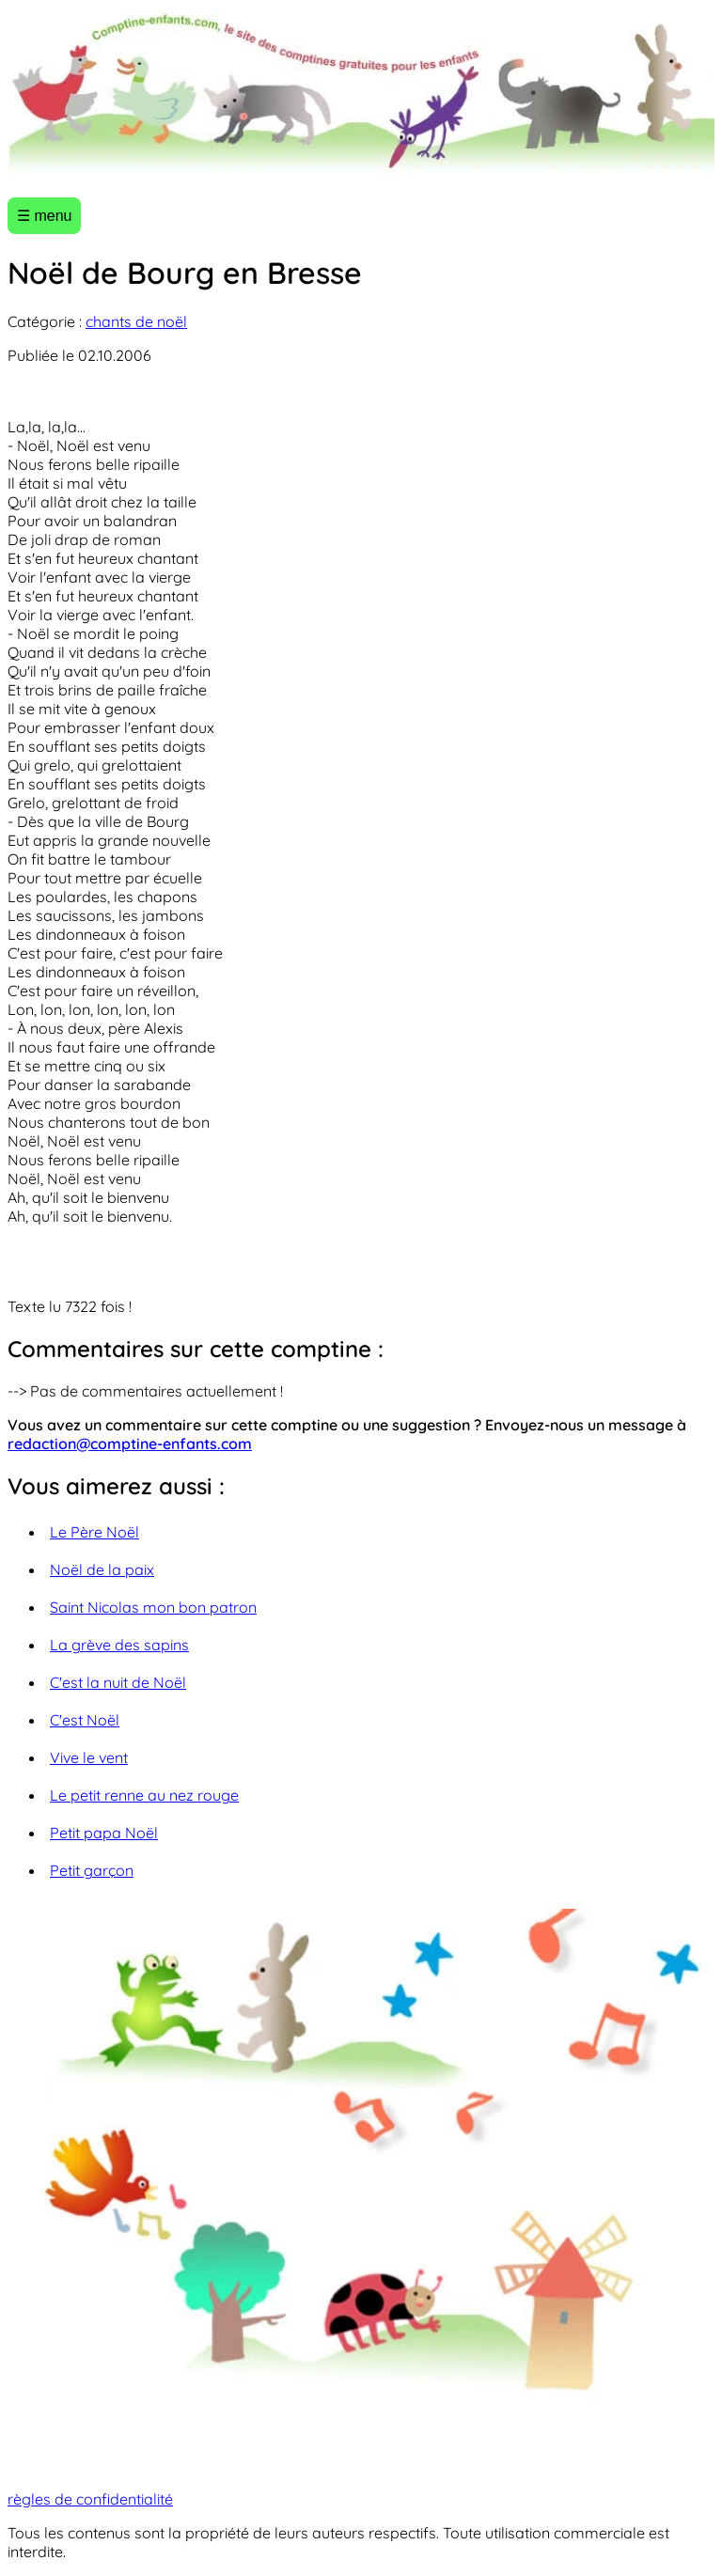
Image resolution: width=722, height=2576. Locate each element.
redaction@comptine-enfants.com (130, 1443)
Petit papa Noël (104, 1832)
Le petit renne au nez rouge (144, 1795)
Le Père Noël (94, 1531)
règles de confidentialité (90, 2499)
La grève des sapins (119, 1644)
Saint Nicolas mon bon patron (153, 1607)
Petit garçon (91, 1870)
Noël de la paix (102, 1569)
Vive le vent (89, 1757)
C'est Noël (84, 1719)
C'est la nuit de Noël (118, 1682)
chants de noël (136, 321)
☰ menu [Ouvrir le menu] (44, 216)
